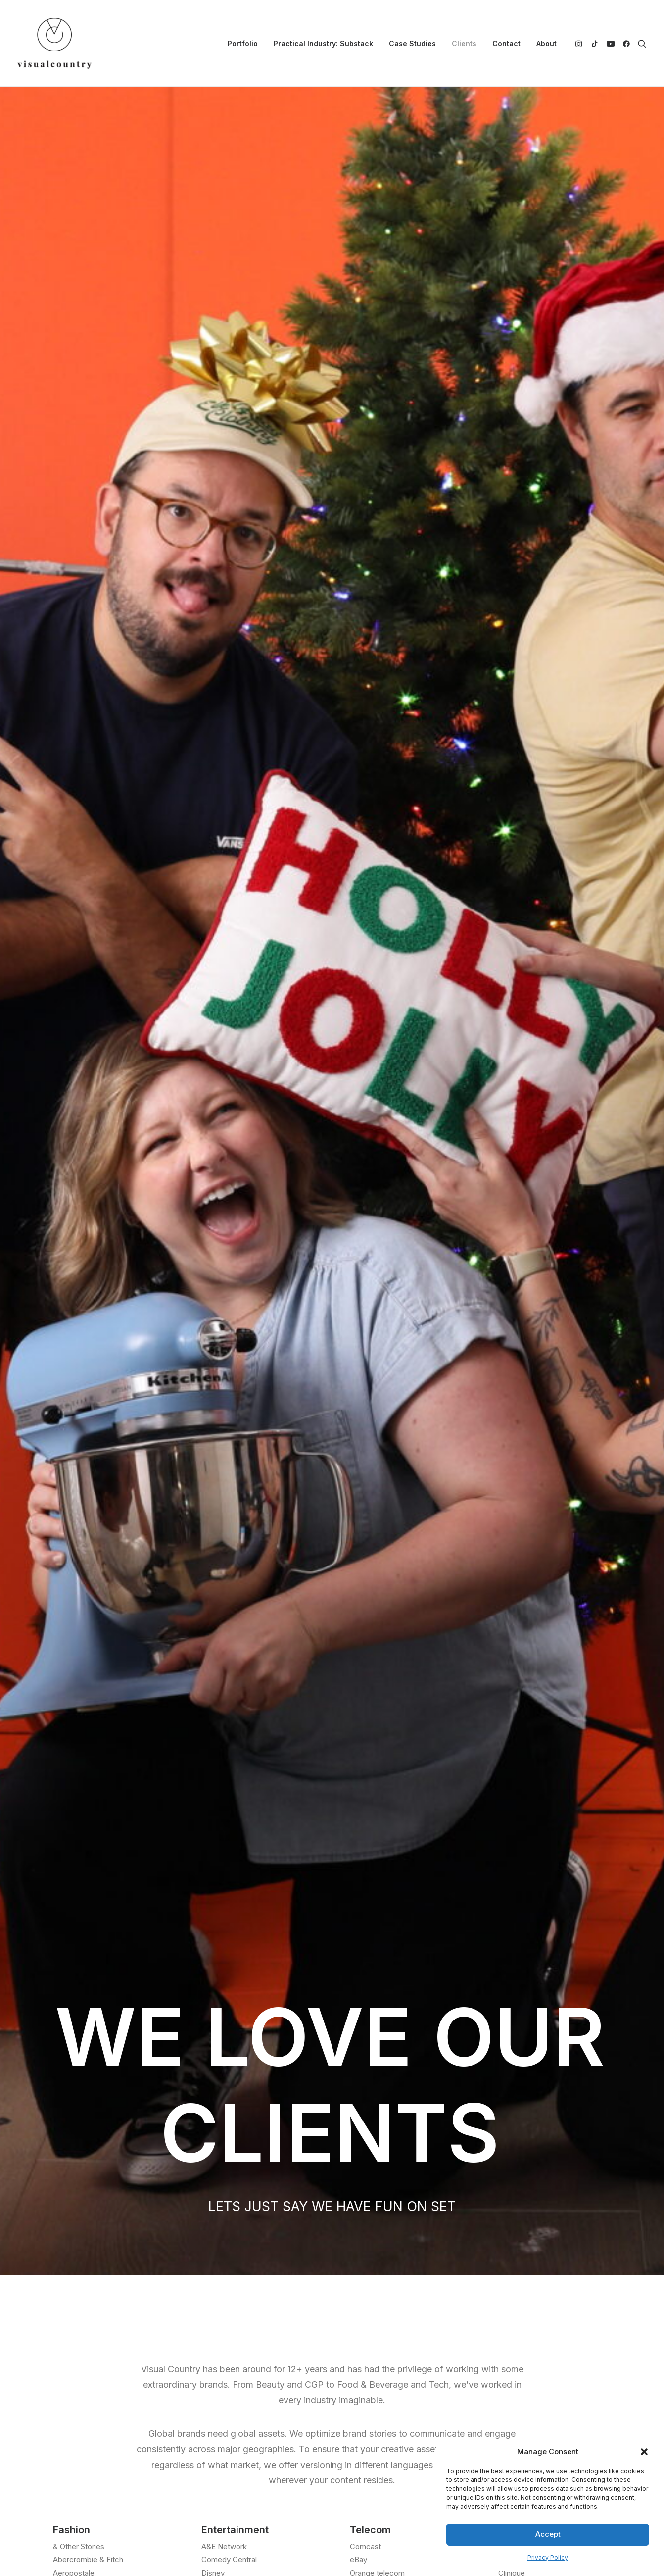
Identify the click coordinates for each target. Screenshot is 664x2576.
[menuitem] (243, 43)
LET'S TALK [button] (332, 2027)
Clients (464, 43)
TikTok (356, 2301)
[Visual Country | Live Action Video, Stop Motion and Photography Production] (54, 43)
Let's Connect (332, 2171)
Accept (548, 2534)
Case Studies (412, 43)
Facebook (362, 2315)
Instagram (362, 2288)
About (546, 43)
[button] (644, 2452)
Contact (506, 43)
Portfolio (243, 43)
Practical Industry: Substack (323, 43)
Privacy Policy (547, 2557)
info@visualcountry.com (135, 2288)
